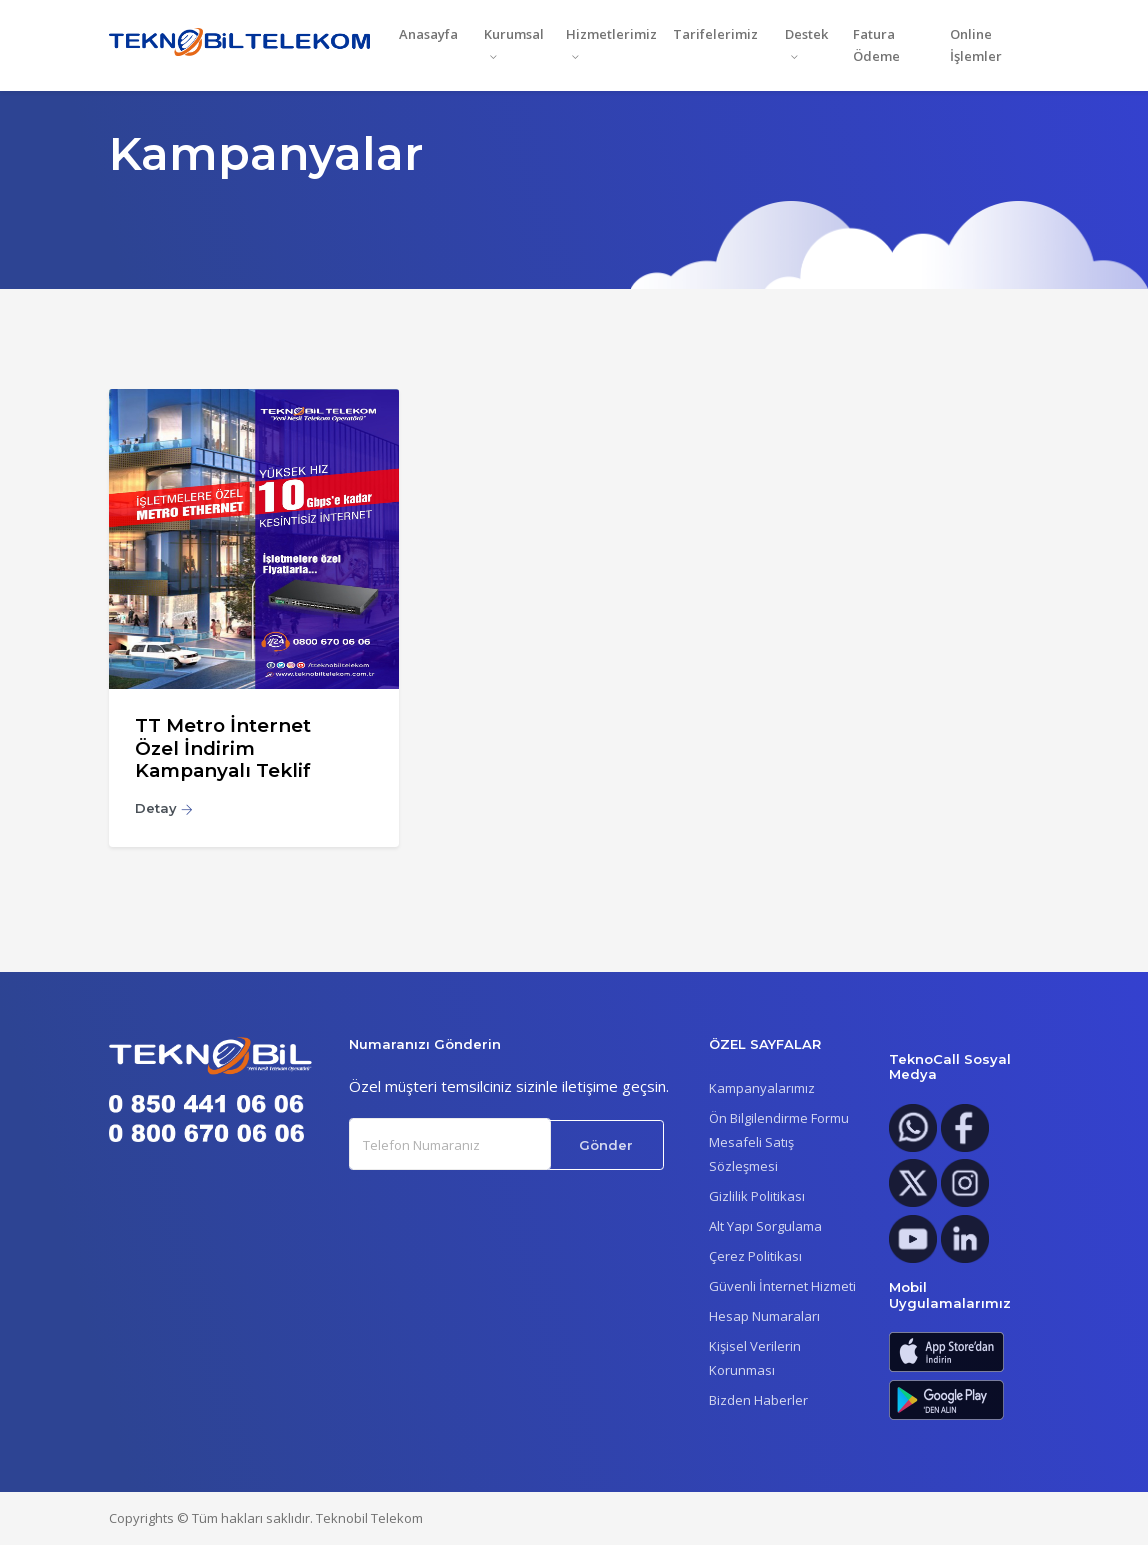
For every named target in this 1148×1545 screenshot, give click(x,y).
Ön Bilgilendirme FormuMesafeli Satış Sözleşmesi (779, 1142)
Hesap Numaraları (764, 1316)
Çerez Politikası (755, 1256)
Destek (806, 34)
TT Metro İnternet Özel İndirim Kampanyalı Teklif (223, 748)
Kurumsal (514, 34)
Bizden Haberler (758, 1400)
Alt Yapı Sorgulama (765, 1226)
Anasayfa (428, 34)
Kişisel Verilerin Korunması (755, 1358)
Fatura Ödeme (876, 45)
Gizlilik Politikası (757, 1196)
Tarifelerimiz (715, 34)
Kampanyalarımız (762, 1088)
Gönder (606, 1145)
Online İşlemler (976, 45)
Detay (164, 808)
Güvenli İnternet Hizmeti (782, 1286)
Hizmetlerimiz (611, 34)
